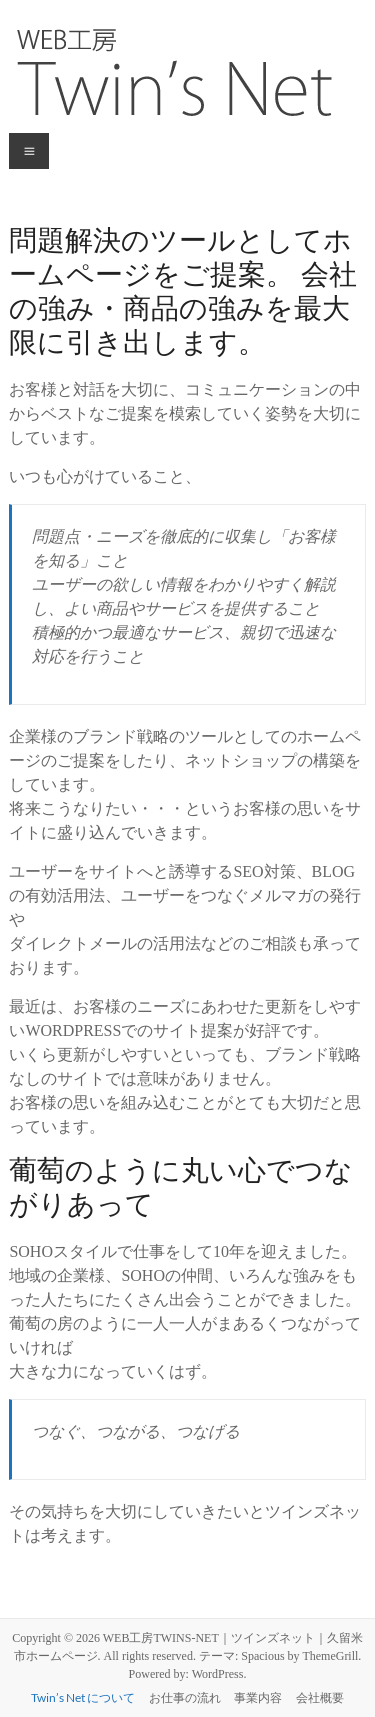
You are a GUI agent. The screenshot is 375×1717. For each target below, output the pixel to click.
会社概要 (320, 1697)
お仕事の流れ (185, 1697)
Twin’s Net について (83, 1697)
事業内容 (258, 1697)
